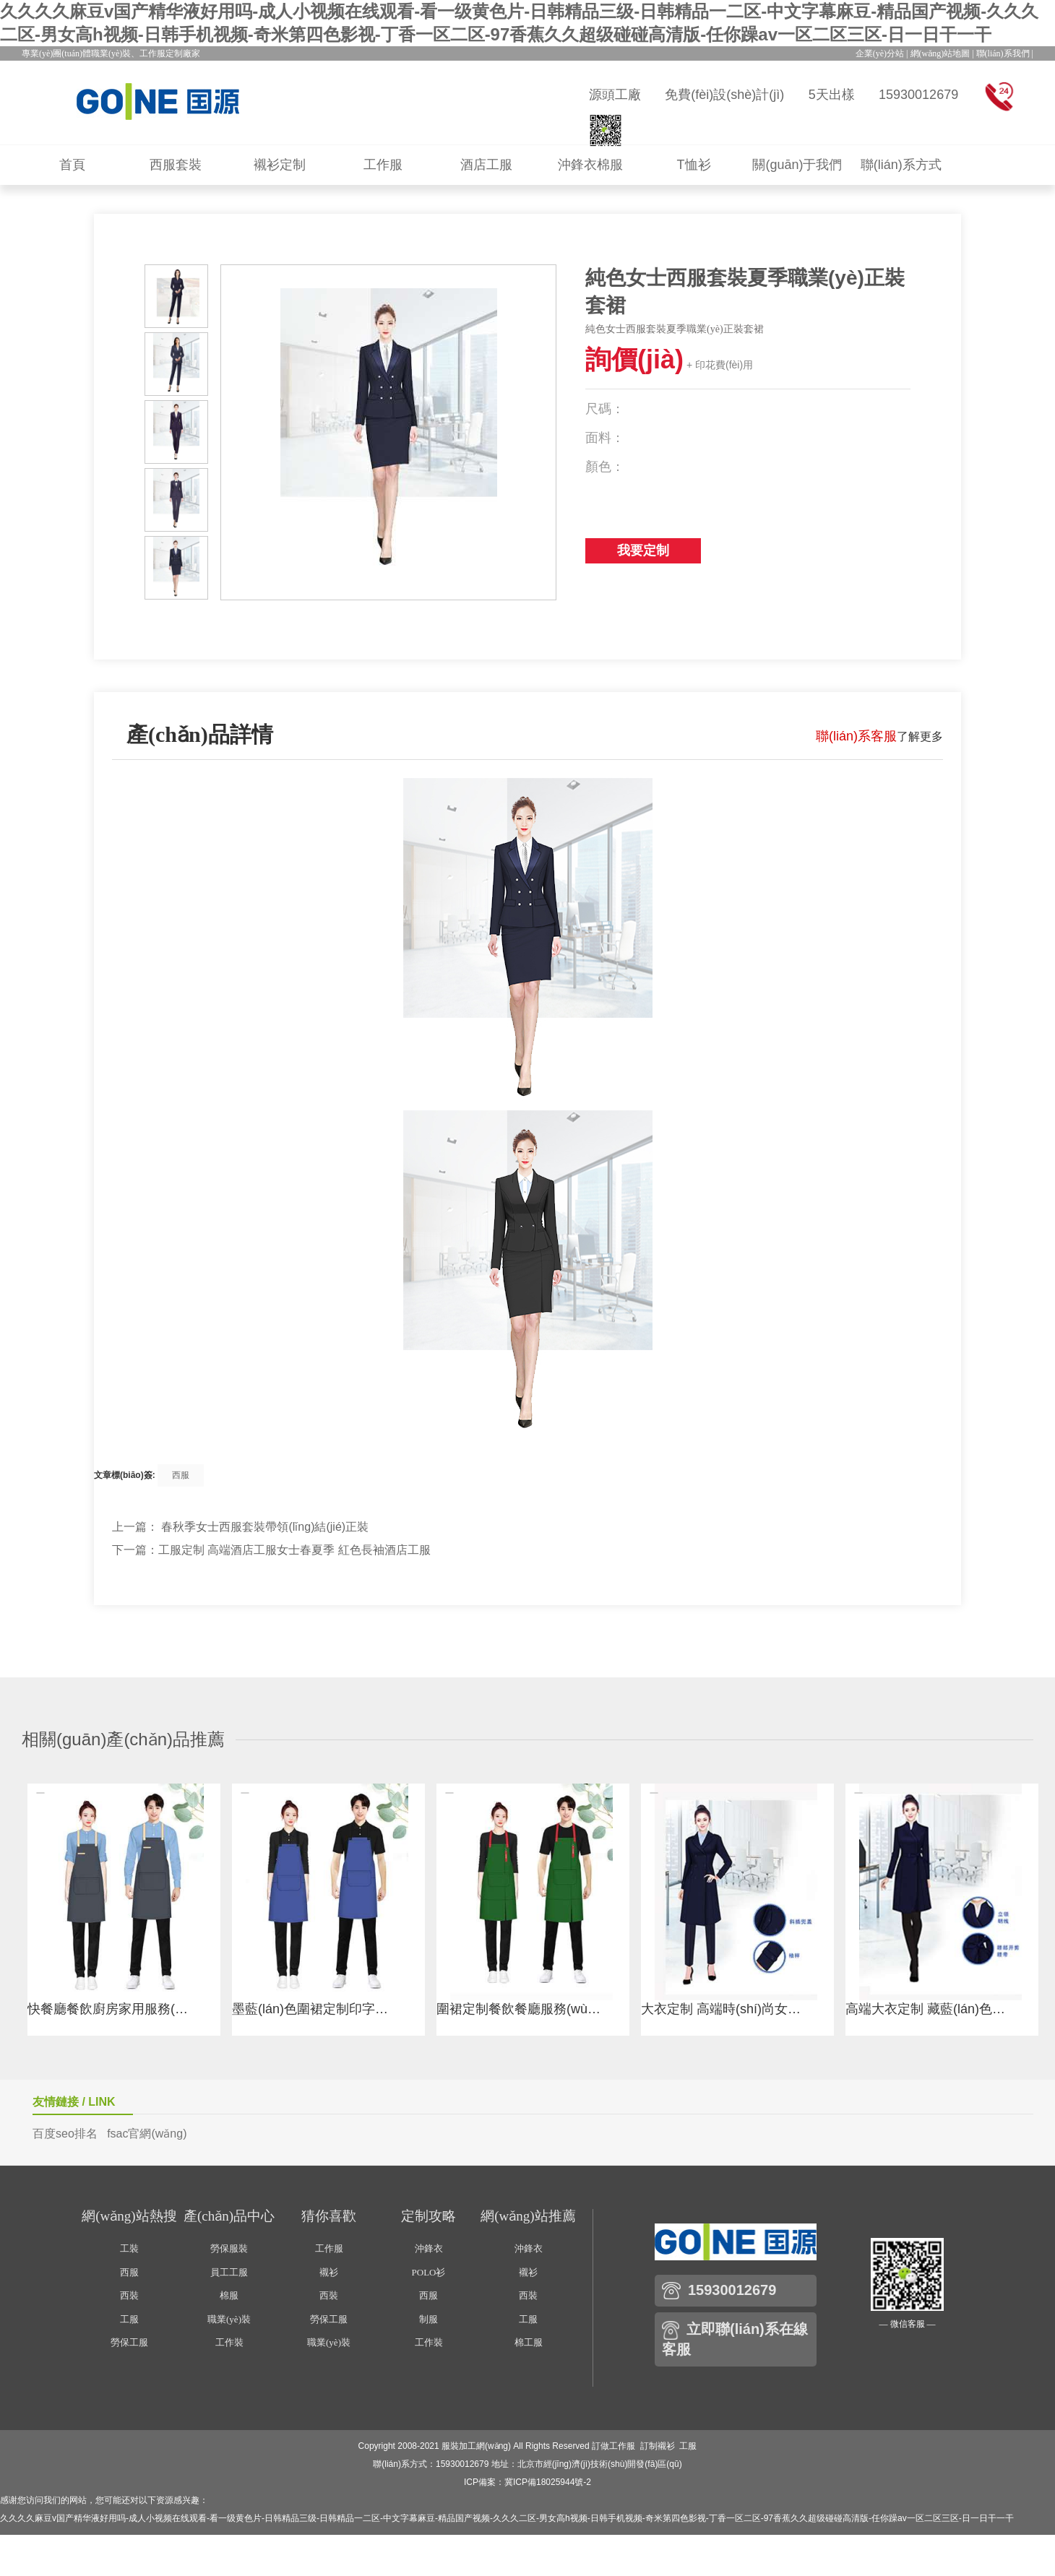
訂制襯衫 (657, 2446)
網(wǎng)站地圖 (940, 53)
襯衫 (328, 2272)
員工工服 (229, 2272)
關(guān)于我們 (797, 164)
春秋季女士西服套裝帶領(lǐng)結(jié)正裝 (265, 1527)
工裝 (129, 2248)
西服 (180, 1475)
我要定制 (643, 550)
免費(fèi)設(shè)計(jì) (724, 94)
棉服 (229, 2295)
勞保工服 (129, 2342)
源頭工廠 (615, 94)
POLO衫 (429, 2272)
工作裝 (229, 2342)
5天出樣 (832, 94)
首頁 (72, 164)
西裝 (129, 2295)
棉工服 (528, 2342)
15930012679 (918, 94)
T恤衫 (694, 164)
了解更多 (879, 736)
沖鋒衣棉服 (590, 164)
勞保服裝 (229, 2248)
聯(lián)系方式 (901, 164)
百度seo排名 (65, 2133)
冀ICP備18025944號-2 (547, 2482)
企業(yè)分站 (880, 53)
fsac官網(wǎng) (146, 2133)
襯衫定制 (280, 164)
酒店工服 (486, 164)
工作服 (382, 164)
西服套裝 (176, 164)
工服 (129, 2319)
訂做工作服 (613, 2446)
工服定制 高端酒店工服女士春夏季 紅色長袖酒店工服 (294, 1550)
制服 (428, 2319)
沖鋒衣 (429, 2248)
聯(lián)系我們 (1003, 53)
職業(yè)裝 (229, 2319)
